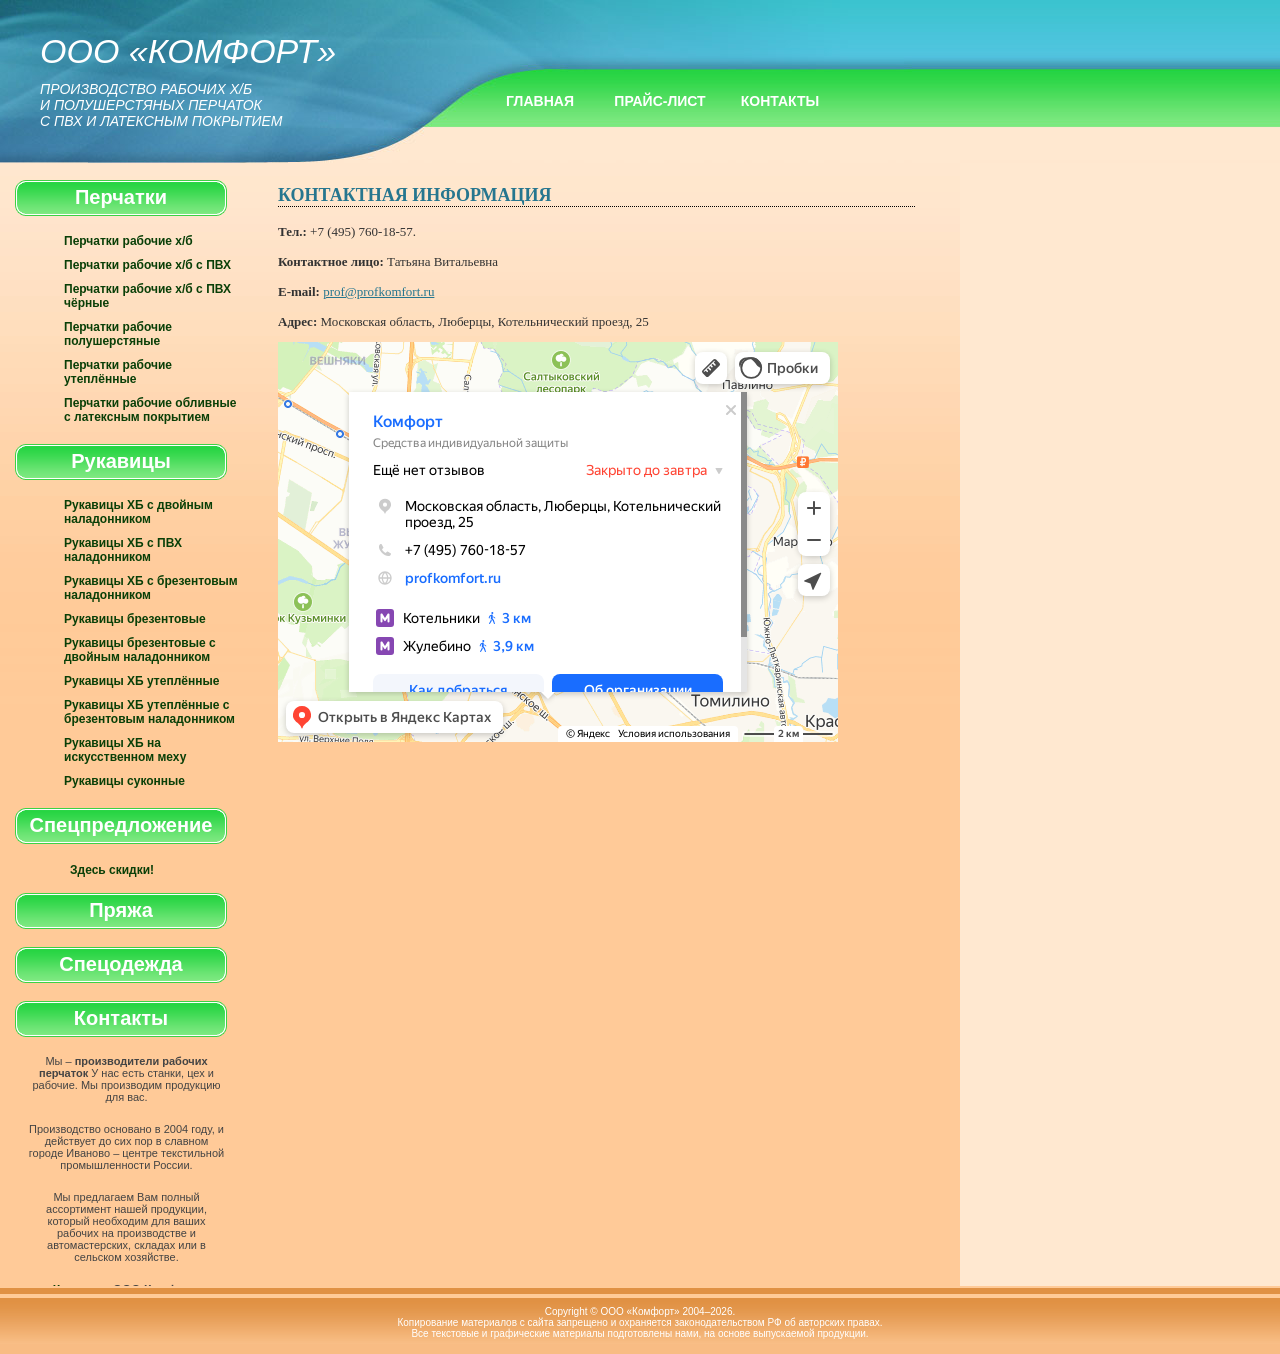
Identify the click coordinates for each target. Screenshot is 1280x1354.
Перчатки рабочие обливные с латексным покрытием (150, 410)
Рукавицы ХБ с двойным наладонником (138, 512)
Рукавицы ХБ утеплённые (141, 681)
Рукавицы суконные (124, 781)
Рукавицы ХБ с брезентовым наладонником (151, 588)
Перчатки (121, 197)
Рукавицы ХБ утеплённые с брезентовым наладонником (149, 712)
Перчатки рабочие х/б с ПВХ (147, 265)
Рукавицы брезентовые (135, 619)
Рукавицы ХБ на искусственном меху (125, 750)
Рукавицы (121, 461)
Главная (540, 101)
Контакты (780, 101)
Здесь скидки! (112, 870)
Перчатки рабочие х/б (128, 241)
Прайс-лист (659, 101)
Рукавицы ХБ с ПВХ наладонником (123, 550)
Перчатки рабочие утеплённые (118, 372)
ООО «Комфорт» (188, 80)
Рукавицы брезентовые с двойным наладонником (140, 650)
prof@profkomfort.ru (378, 291)
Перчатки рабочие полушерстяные (118, 334)
